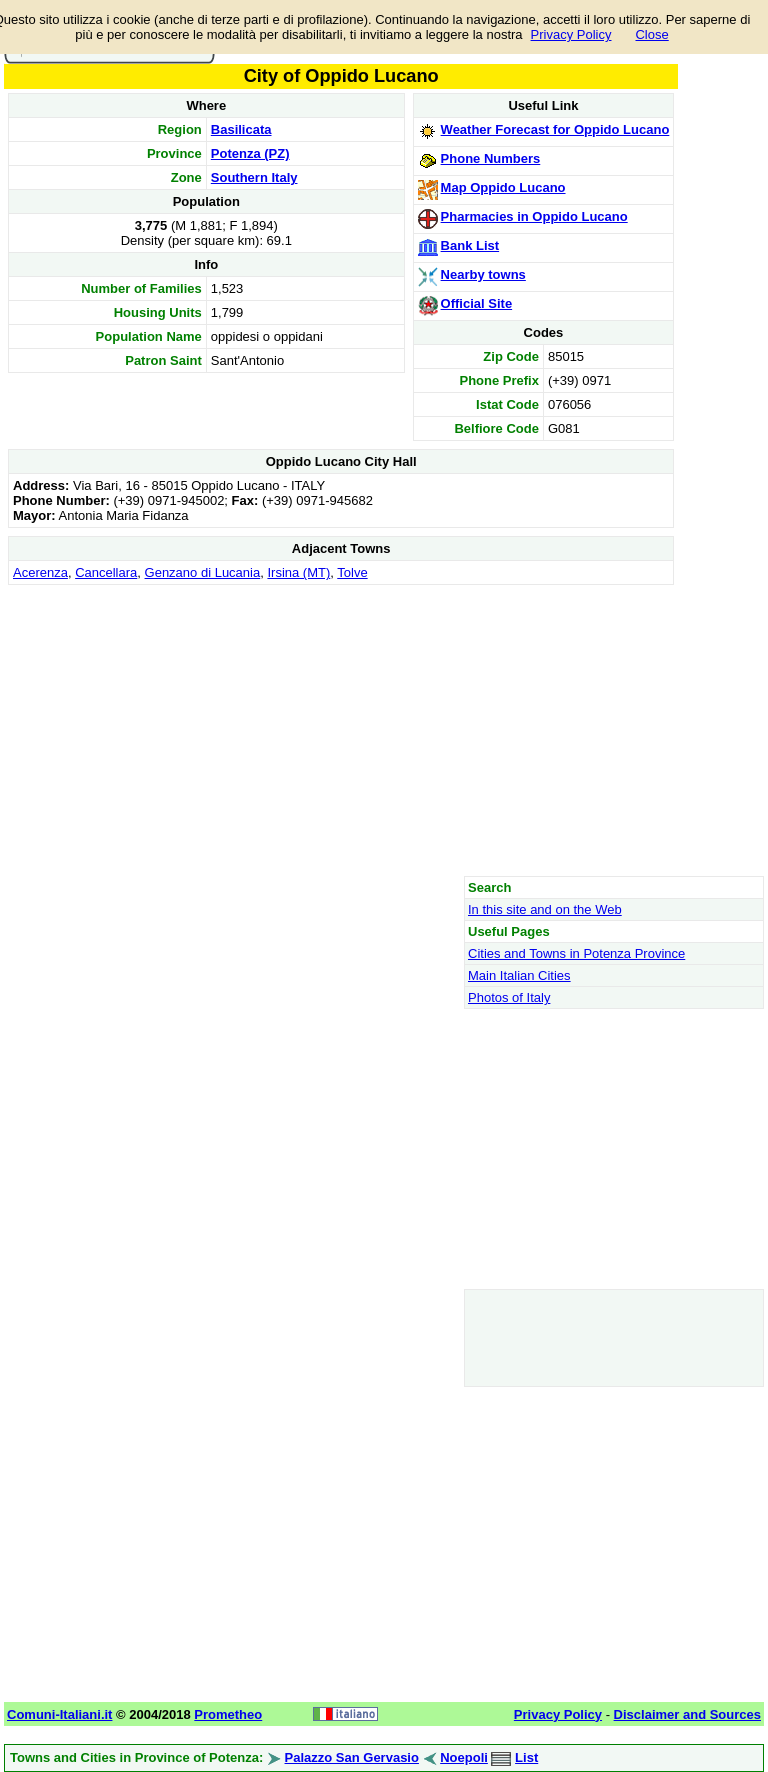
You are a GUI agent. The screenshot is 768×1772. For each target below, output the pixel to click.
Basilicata (241, 129)
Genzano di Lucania (203, 572)
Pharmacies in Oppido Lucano (534, 216)
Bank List (470, 245)
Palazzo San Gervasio (352, 1757)
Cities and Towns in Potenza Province (576, 953)
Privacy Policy (571, 34)
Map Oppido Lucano (503, 187)
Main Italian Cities (519, 975)
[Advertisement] (341, 730)
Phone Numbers (491, 158)
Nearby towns (483, 274)
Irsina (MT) (298, 572)
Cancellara (106, 572)
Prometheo (228, 1714)
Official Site (477, 303)
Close (651, 34)
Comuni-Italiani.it (59, 1714)
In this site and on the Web (545, 909)
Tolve (352, 572)
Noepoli (464, 1757)
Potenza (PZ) (250, 153)
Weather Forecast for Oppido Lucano (555, 129)
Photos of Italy (509, 997)
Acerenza (40, 572)
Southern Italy (254, 177)
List (526, 1757)
